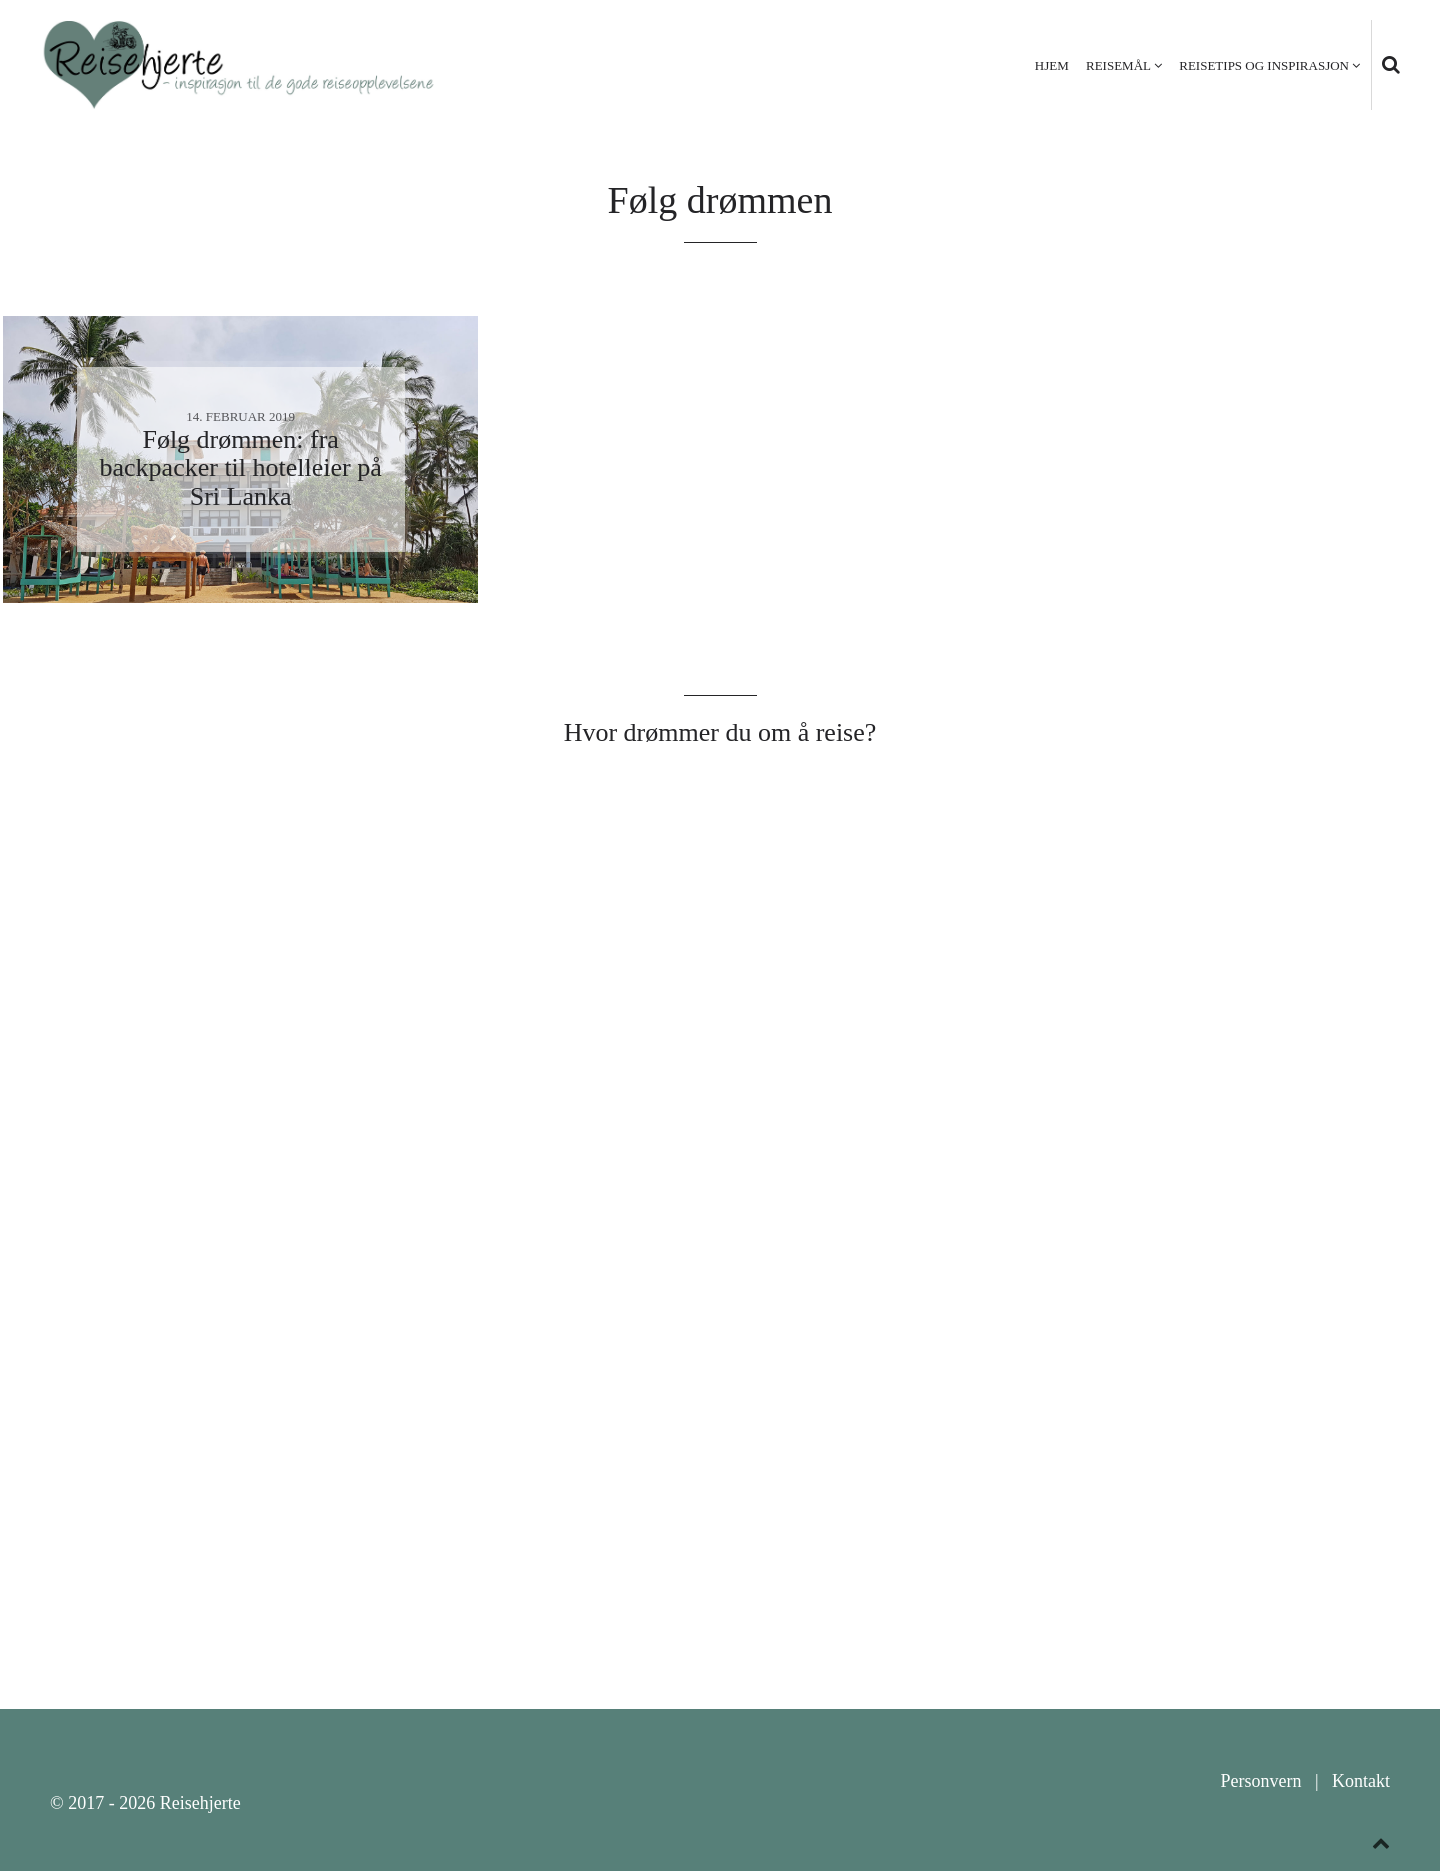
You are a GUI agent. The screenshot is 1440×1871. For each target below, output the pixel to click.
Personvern (1260, 1781)
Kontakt (1361, 1781)
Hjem (1052, 65)
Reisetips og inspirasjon (1264, 65)
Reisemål (1118, 65)
